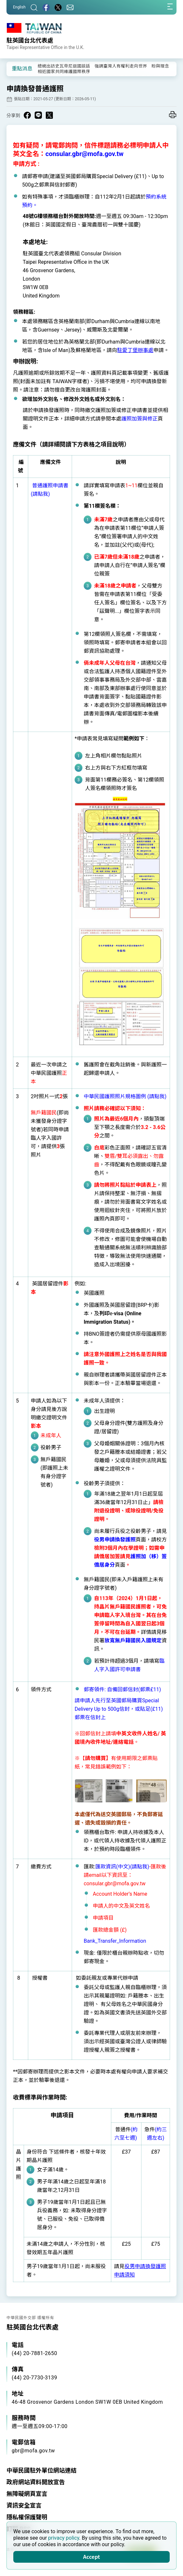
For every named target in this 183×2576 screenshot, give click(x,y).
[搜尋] (34, 7)
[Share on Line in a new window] (38, 115)
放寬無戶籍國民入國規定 (133, 1640)
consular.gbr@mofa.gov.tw (84, 154)
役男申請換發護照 (115, 1540)
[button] (16, 68)
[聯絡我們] (70, 7)
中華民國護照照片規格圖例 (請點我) (125, 1096)
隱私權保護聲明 (26, 2517)
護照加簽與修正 (139, 419)
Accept (91, 2556)
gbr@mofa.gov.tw (33, 2451)
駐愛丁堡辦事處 (135, 350)
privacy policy (63, 2538)
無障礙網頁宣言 (26, 2493)
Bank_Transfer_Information (115, 1941)
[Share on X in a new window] (49, 115)
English (19, 7)
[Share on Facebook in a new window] (27, 115)
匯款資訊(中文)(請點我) (122, 1867)
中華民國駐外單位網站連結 (41, 2470)
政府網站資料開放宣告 (35, 2482)
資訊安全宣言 (24, 2505)
